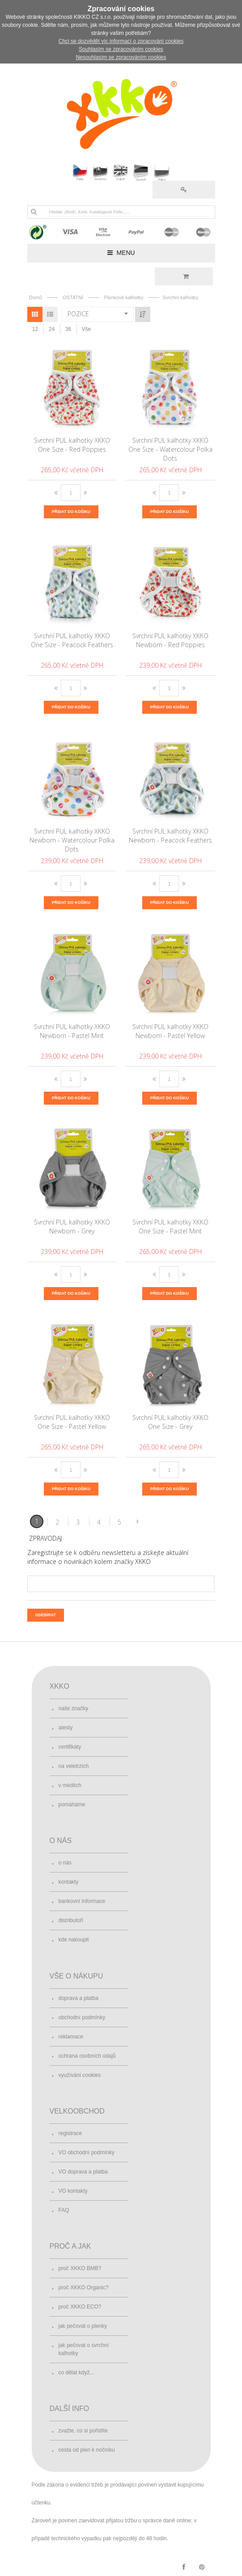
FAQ (64, 2210)
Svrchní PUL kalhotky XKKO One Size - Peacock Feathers (72, 640)
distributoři (71, 1920)
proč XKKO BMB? (80, 2268)
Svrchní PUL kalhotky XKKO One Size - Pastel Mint (170, 1226)
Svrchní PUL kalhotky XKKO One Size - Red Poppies (72, 444)
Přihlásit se (184, 190)
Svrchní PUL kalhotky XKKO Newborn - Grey (72, 1226)
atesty (66, 1727)
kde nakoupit (74, 1939)
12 (35, 329)
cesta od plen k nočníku (87, 2450)
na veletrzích (74, 1766)
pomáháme (72, 1804)
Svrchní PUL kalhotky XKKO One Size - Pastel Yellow (72, 1422)
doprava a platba (78, 1998)
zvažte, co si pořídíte (83, 2431)
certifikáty (70, 1747)
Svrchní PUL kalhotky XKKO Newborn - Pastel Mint (72, 1031)
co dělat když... (76, 2372)
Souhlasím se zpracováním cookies (121, 49)
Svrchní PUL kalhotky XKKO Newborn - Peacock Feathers (170, 835)
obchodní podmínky (82, 2017)
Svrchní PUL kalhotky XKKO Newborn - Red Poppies (170, 640)
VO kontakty (73, 2191)
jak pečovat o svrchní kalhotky (84, 2349)
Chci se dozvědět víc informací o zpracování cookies (121, 41)
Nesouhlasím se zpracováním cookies (121, 57)
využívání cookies (80, 2075)
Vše (86, 329)
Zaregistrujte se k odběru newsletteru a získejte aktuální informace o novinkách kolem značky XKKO (107, 1557)
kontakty (69, 1882)
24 (52, 329)
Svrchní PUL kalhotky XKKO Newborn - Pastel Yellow (170, 1031)
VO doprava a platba (83, 2172)
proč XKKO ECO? (80, 2307)
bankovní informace (82, 1901)
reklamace (71, 2037)
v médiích (70, 1785)
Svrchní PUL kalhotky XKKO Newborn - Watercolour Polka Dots (72, 840)
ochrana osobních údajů (87, 2056)
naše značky (74, 1708)
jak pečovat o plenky (83, 2326)
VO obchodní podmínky (87, 2152)
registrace (70, 2133)
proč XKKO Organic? (84, 2287)
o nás (65, 1863)
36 (68, 329)
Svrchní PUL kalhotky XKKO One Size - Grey (170, 1422)
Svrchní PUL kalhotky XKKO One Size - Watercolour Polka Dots (170, 449)
